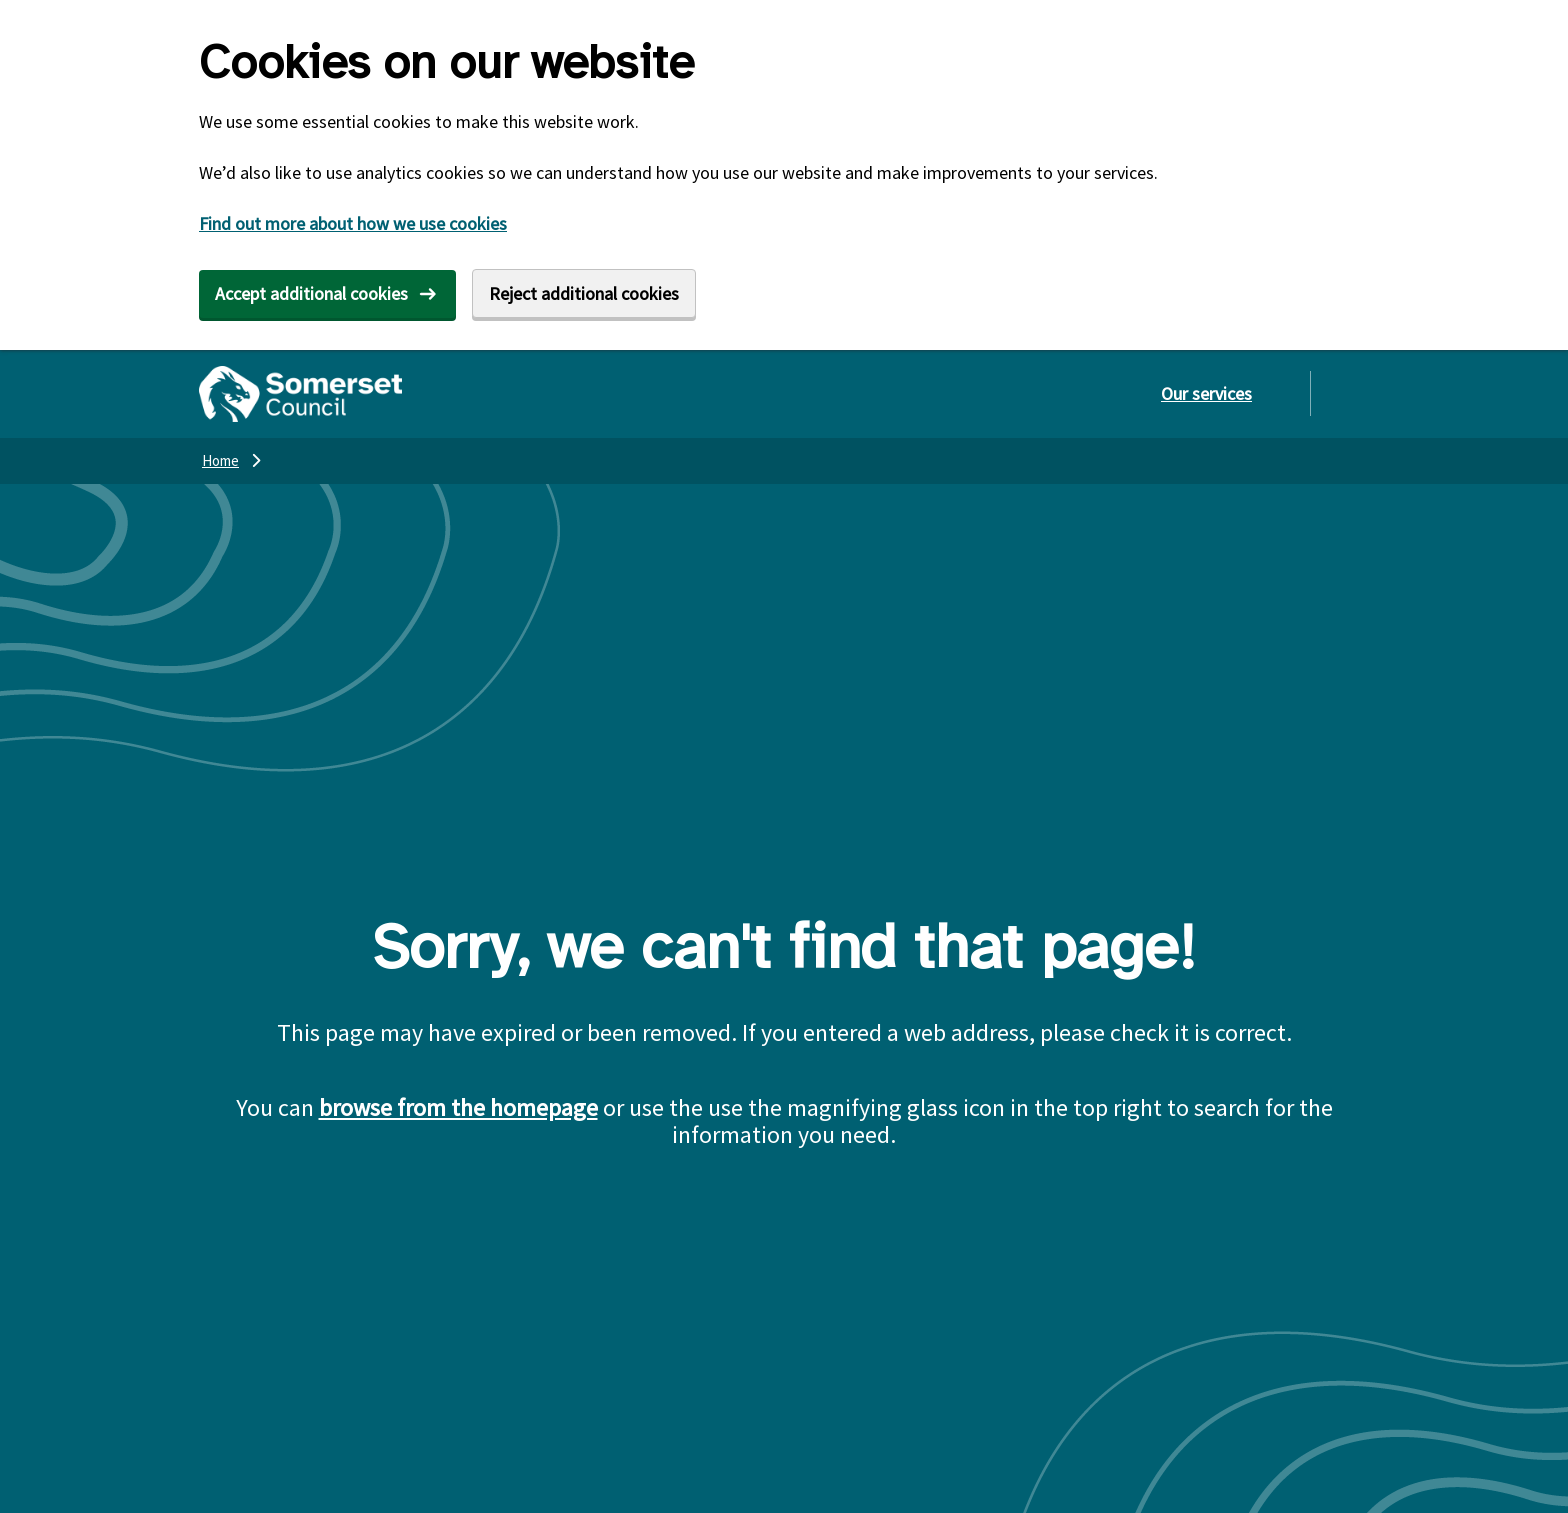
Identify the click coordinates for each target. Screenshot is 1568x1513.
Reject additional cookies (584, 293)
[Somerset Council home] (300, 394)
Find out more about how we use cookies (353, 223)
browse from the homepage (458, 1107)
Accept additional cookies (311, 293)
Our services (1206, 393)
